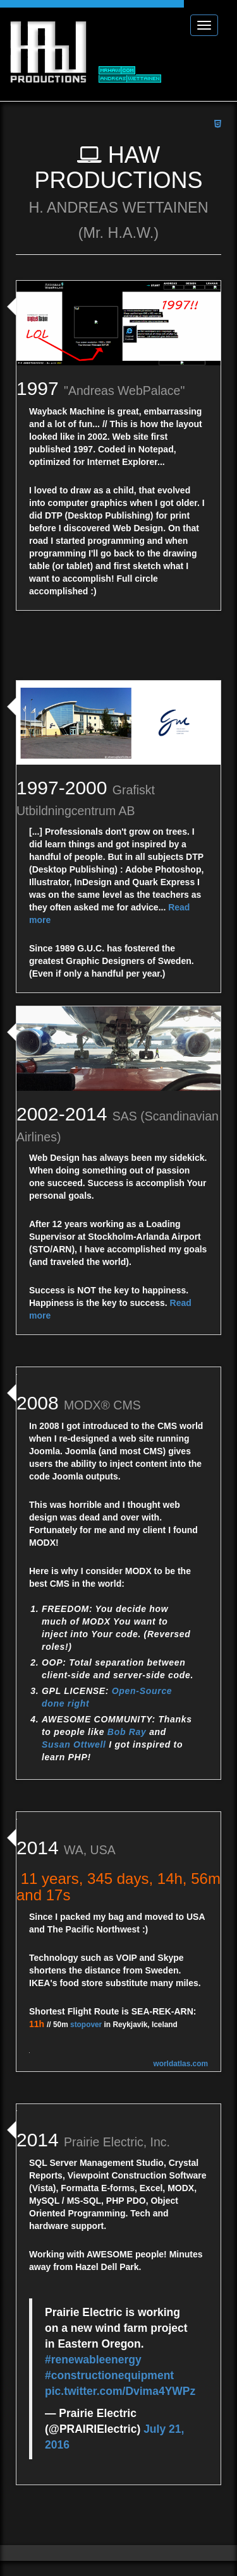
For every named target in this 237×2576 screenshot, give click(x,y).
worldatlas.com (180, 2046)
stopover (86, 2007)
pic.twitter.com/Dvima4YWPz (120, 2374)
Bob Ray (127, 1732)
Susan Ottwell (74, 1744)
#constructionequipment (109, 2358)
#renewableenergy (93, 2342)
